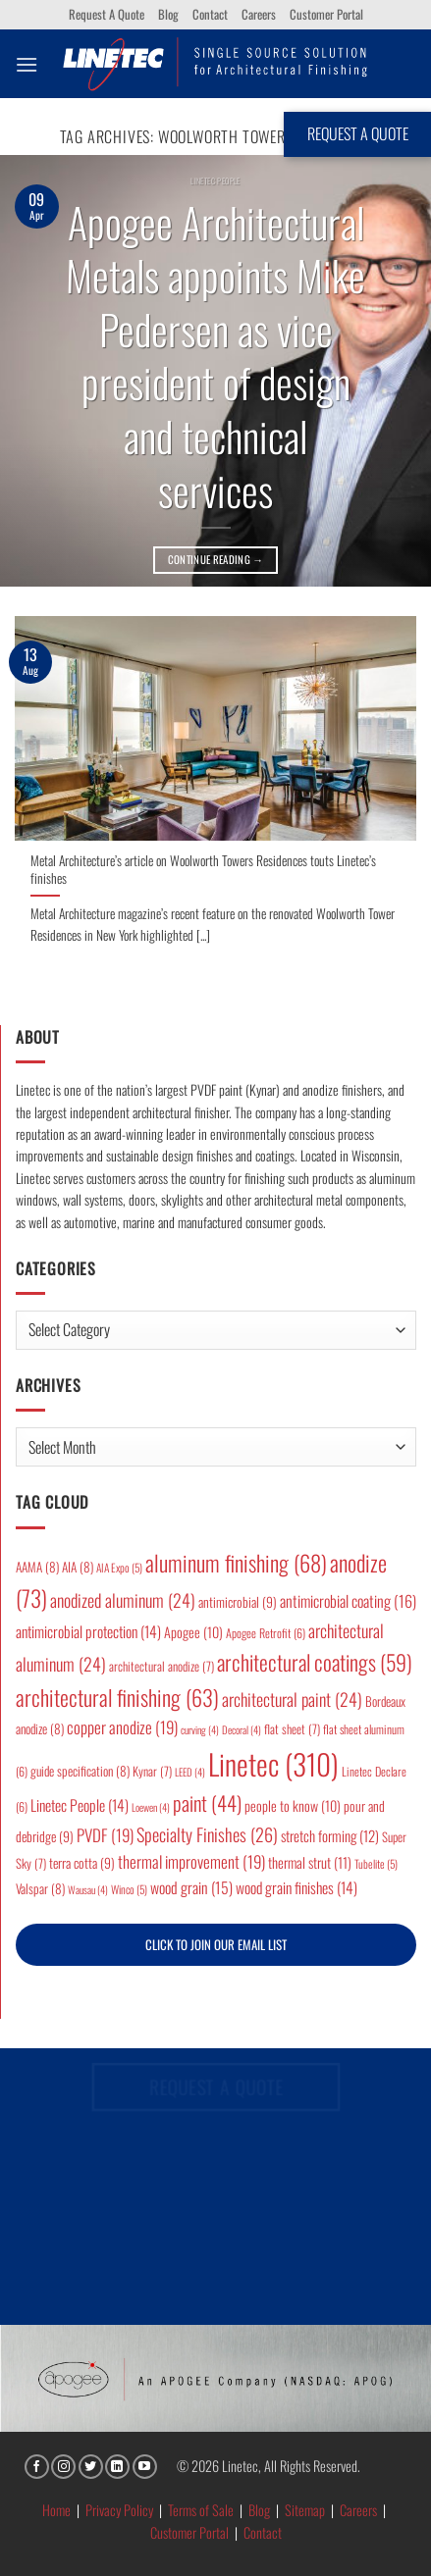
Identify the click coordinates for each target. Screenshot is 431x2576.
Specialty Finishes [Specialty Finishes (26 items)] (207, 1834)
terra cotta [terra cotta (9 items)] (82, 1863)
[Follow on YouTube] (145, 2466)
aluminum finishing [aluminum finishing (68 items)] (236, 1562)
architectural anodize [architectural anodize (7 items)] (161, 1666)
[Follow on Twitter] (91, 2466)
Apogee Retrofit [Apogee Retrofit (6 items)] (265, 1632)
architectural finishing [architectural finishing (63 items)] (117, 1696)
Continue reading (216, 559)
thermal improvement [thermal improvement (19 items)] (191, 1861)
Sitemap (305, 2509)
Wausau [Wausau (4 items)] (88, 1889)
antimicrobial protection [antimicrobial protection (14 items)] (88, 1631)
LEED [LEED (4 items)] (190, 1771)
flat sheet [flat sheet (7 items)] (292, 1729)
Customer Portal (326, 14)
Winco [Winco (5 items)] (129, 1888)
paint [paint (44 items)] (207, 1802)
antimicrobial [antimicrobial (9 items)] (237, 1602)
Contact (210, 14)
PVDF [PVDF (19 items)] (105, 1835)
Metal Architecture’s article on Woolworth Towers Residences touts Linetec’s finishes (203, 869)
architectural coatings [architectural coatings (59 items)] (314, 1661)
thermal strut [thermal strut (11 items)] (309, 1862)
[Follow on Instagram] (63, 2466)
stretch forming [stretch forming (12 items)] (330, 1835)
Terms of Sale (201, 2509)
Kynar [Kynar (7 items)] (152, 1771)
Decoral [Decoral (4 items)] (241, 1729)
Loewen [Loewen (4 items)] (151, 1807)
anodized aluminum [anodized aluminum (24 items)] (122, 1600)
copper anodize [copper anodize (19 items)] (122, 1727)
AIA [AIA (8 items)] (77, 1566)
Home (56, 2509)
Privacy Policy (119, 2509)
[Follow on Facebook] (37, 2466)
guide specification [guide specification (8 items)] (80, 1770)
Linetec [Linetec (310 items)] (273, 1763)
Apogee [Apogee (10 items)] (193, 1632)
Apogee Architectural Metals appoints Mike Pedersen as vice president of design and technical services (215, 356)
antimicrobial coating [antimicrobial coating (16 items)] (348, 1601)
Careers (259, 14)
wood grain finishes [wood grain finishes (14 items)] (296, 1887)
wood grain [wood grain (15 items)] (191, 1887)
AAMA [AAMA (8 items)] (37, 1566)
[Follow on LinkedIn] (117, 2466)
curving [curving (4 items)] (200, 1729)
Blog (168, 14)
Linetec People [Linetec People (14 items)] (79, 1805)
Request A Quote (106, 14)
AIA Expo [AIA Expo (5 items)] (119, 1567)
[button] (26, 64)
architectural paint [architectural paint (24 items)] (292, 1699)
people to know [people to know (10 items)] (292, 1805)
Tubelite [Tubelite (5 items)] (376, 1863)
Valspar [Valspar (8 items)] (40, 1888)
